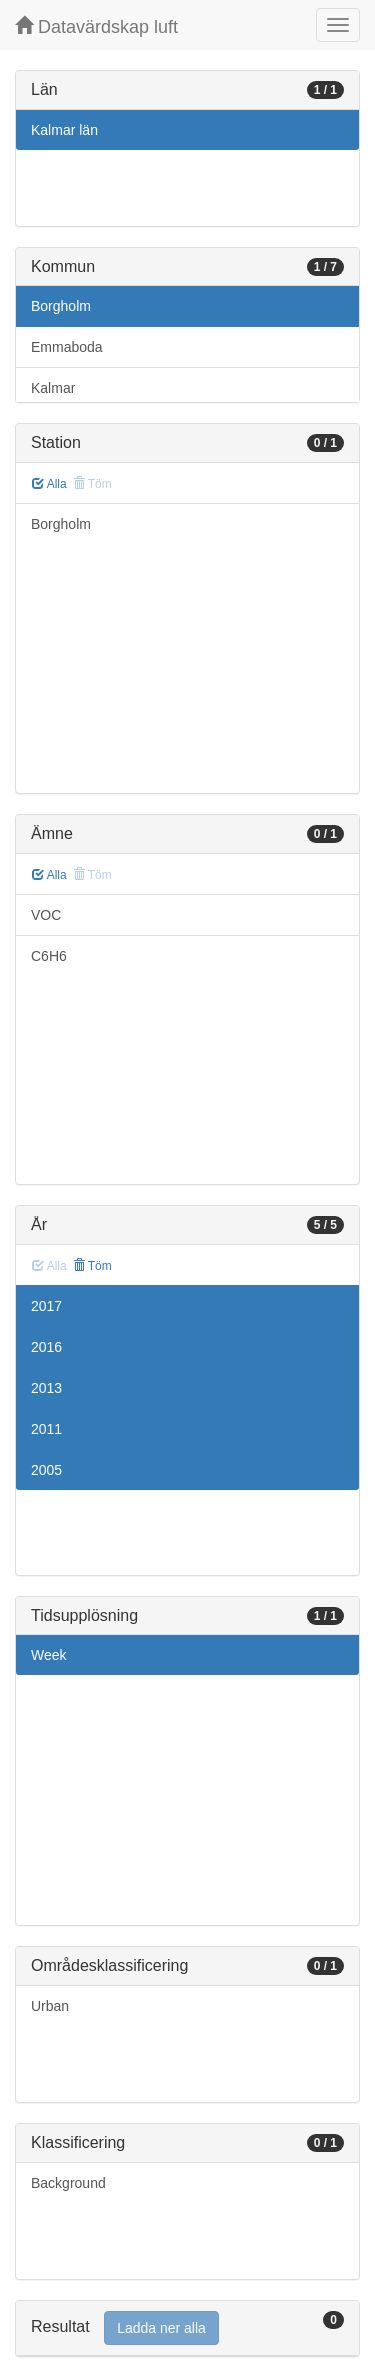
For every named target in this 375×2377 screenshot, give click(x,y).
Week (49, 1655)
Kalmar (53, 388)
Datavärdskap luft (96, 26)
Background (68, 2183)
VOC (46, 915)
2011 (46, 1429)
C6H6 (49, 956)
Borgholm (61, 306)
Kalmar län (64, 130)
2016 (46, 1347)
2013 (46, 1388)
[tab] (187, 2328)
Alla (49, 484)
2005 (46, 1470)
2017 (46, 1306)
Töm (92, 1266)
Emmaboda (67, 347)
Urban (50, 2006)
